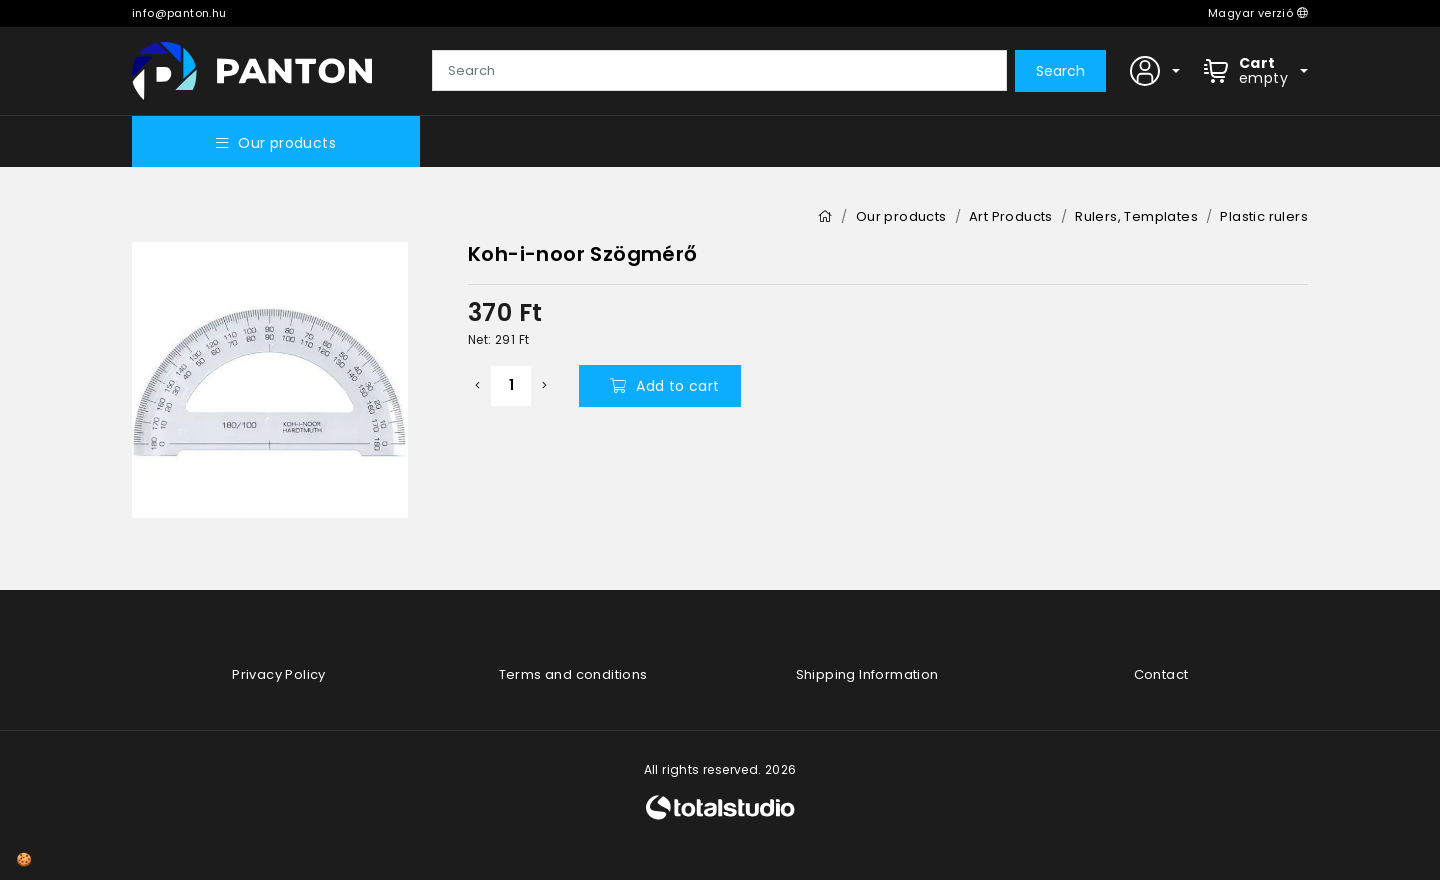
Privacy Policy (279, 674)
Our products (276, 143)
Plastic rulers (1264, 216)
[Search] (719, 71)
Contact (1161, 674)
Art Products (1011, 216)
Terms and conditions (573, 674)
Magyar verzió (1258, 13)
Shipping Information (867, 674)
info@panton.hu (179, 13)
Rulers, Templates (1136, 216)
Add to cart (665, 386)
